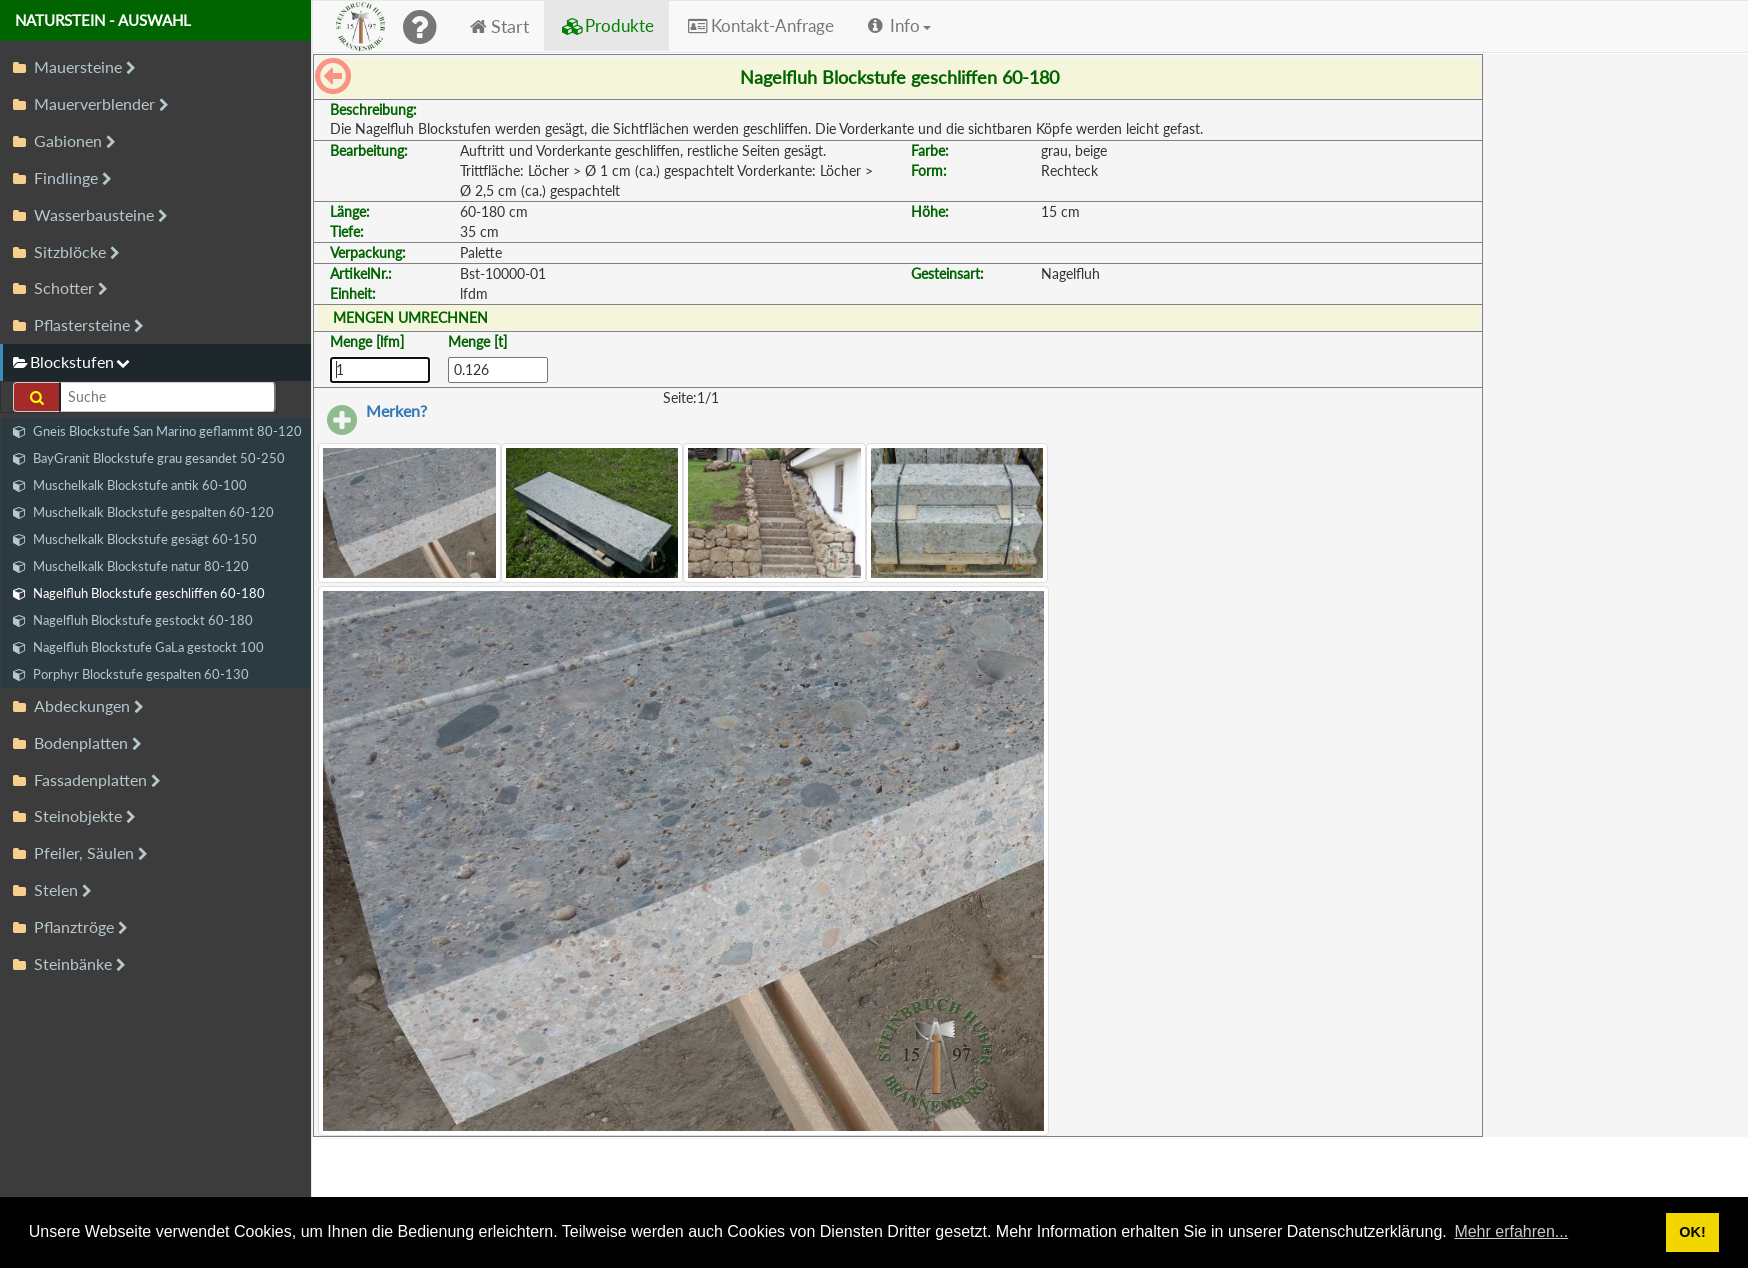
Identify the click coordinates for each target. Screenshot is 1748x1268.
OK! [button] (1692, 1232)
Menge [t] (477, 341)
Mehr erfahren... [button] (1511, 1231)
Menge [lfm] (367, 341)
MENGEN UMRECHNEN (410, 317)
